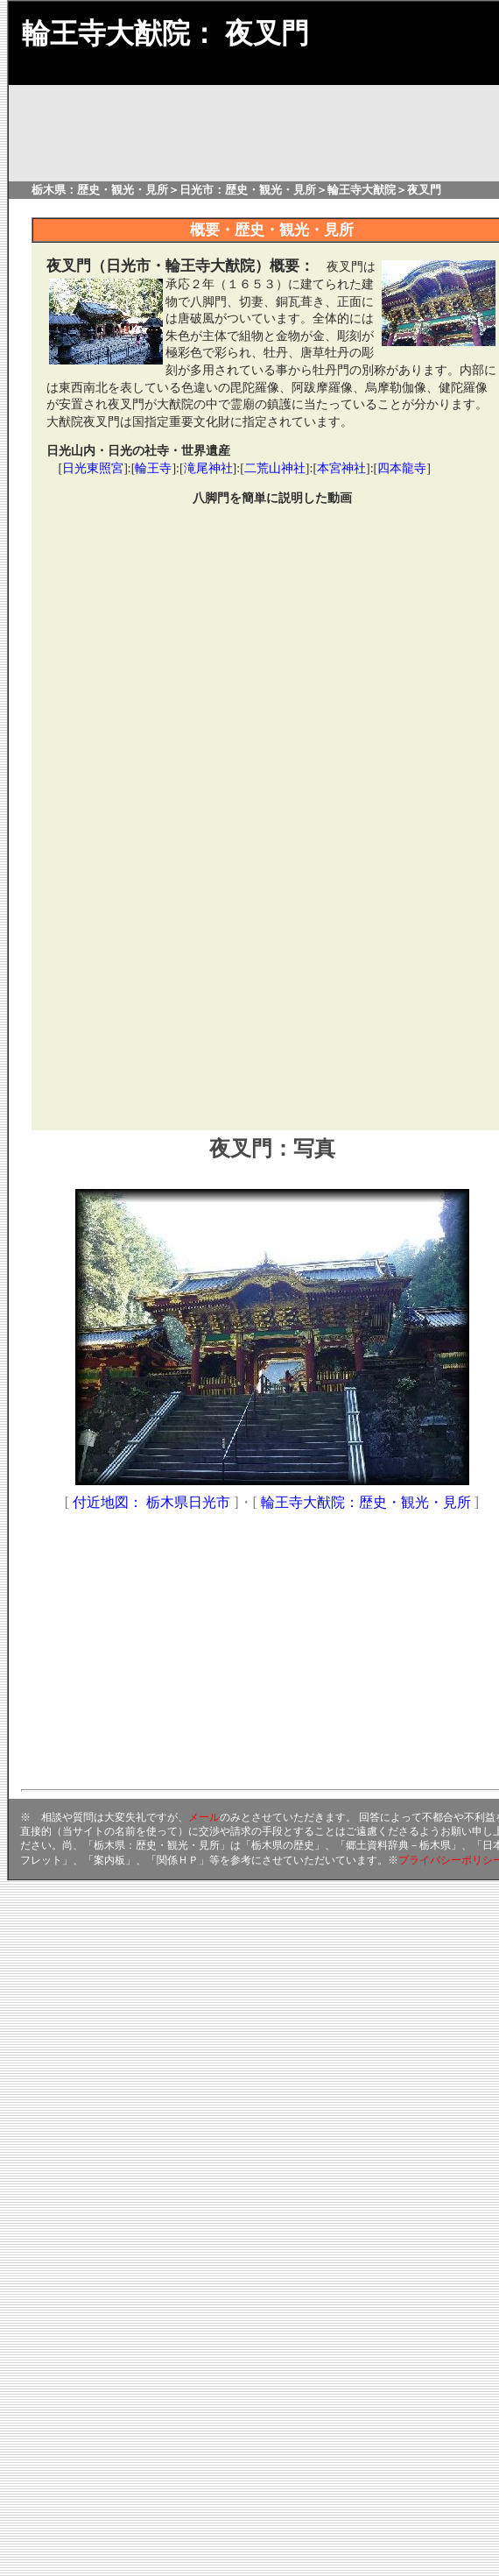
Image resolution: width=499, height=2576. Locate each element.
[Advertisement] (184, 944)
